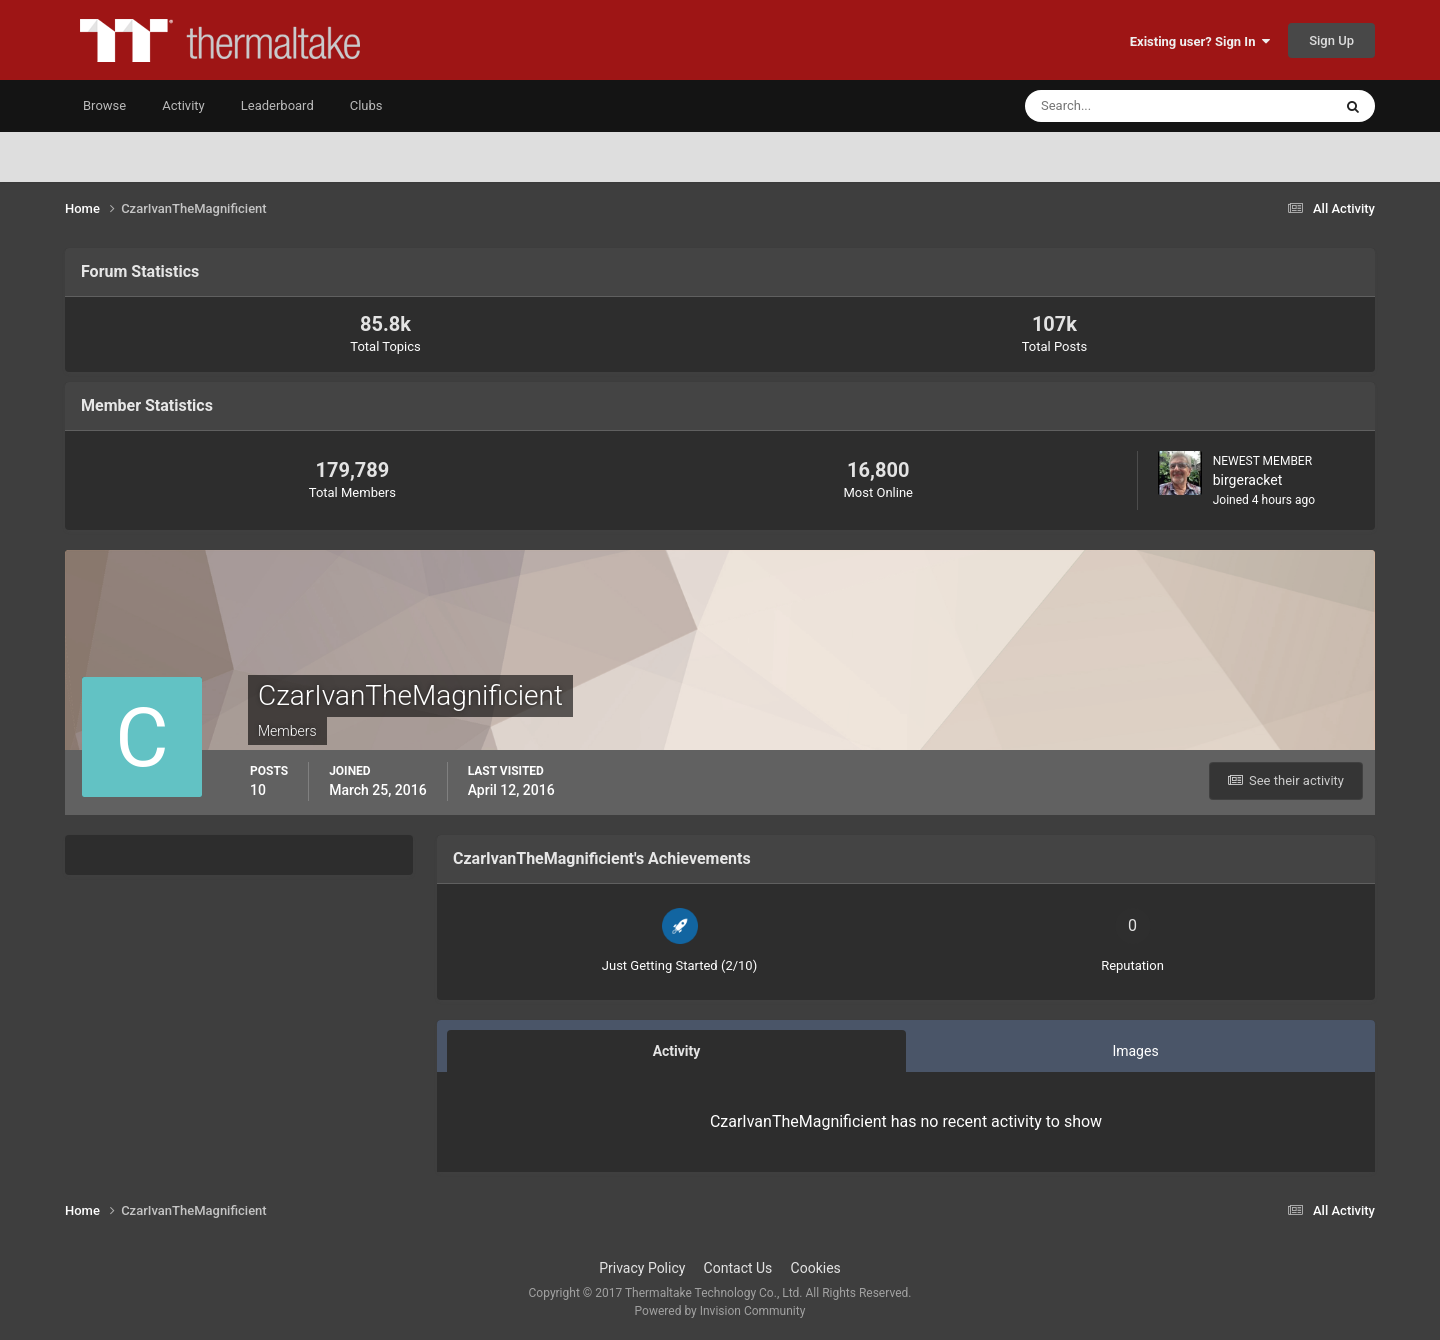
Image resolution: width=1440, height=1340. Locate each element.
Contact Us (738, 1268)
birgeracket (1248, 480)
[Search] (1117, 106)
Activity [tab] (677, 1051)
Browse (104, 105)
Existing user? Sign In (1200, 41)
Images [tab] (1135, 1051)
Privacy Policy (642, 1268)
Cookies (816, 1268)
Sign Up (1331, 40)
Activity (183, 105)
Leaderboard (277, 105)
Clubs (366, 105)
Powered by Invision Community (720, 1311)
